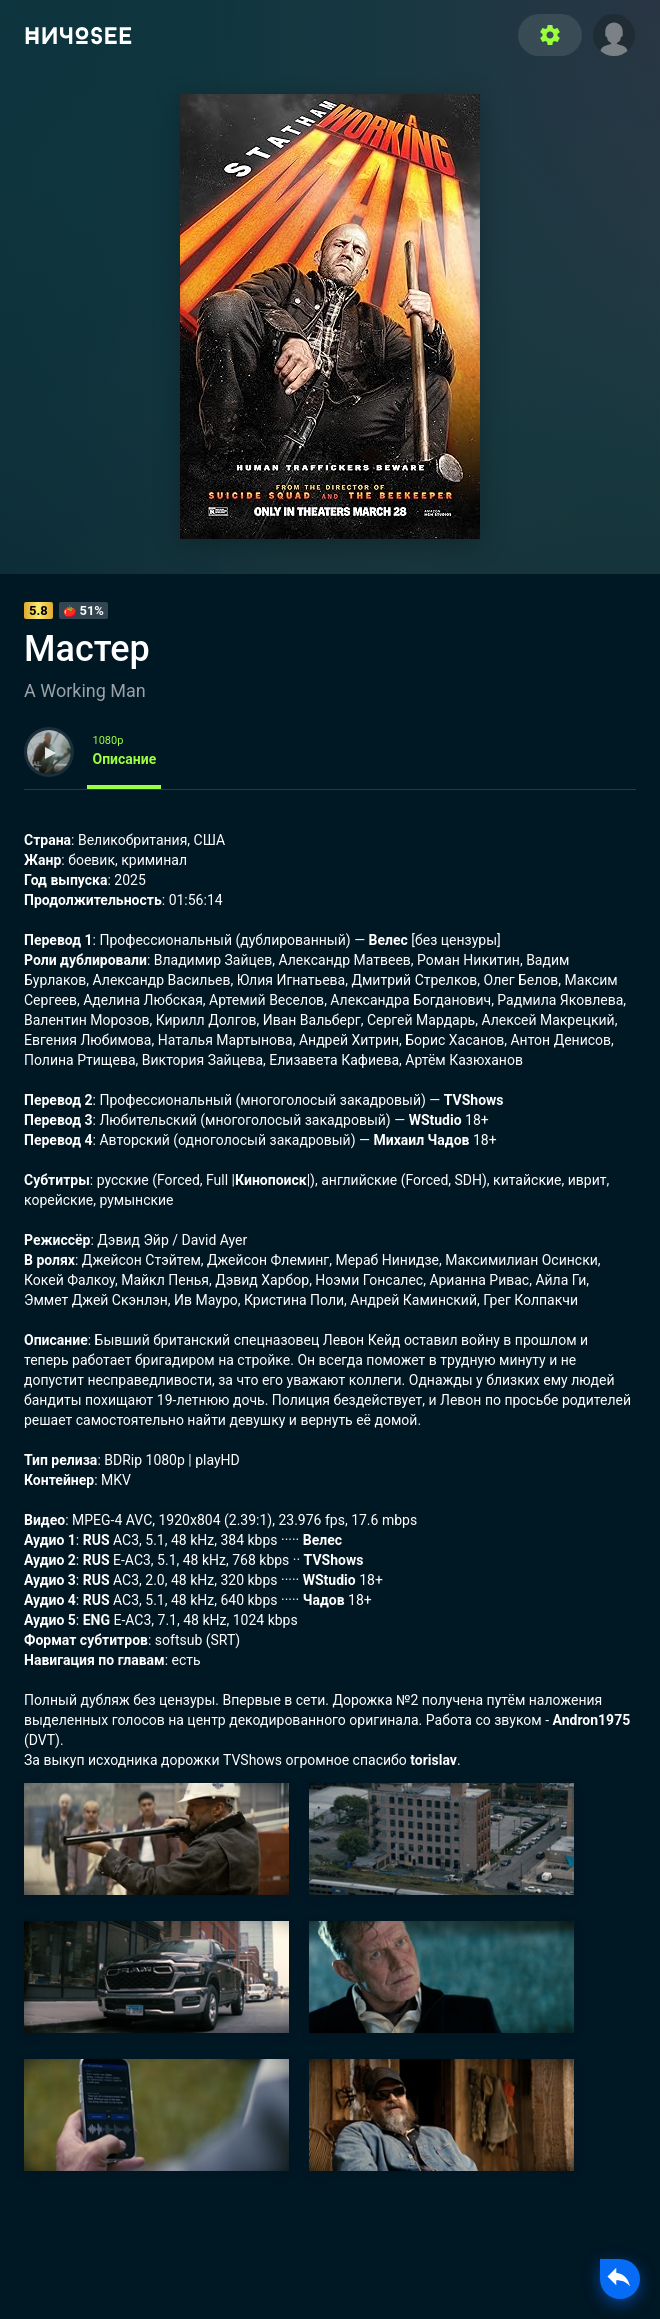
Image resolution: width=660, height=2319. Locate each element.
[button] (614, 33)
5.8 (38, 610)
